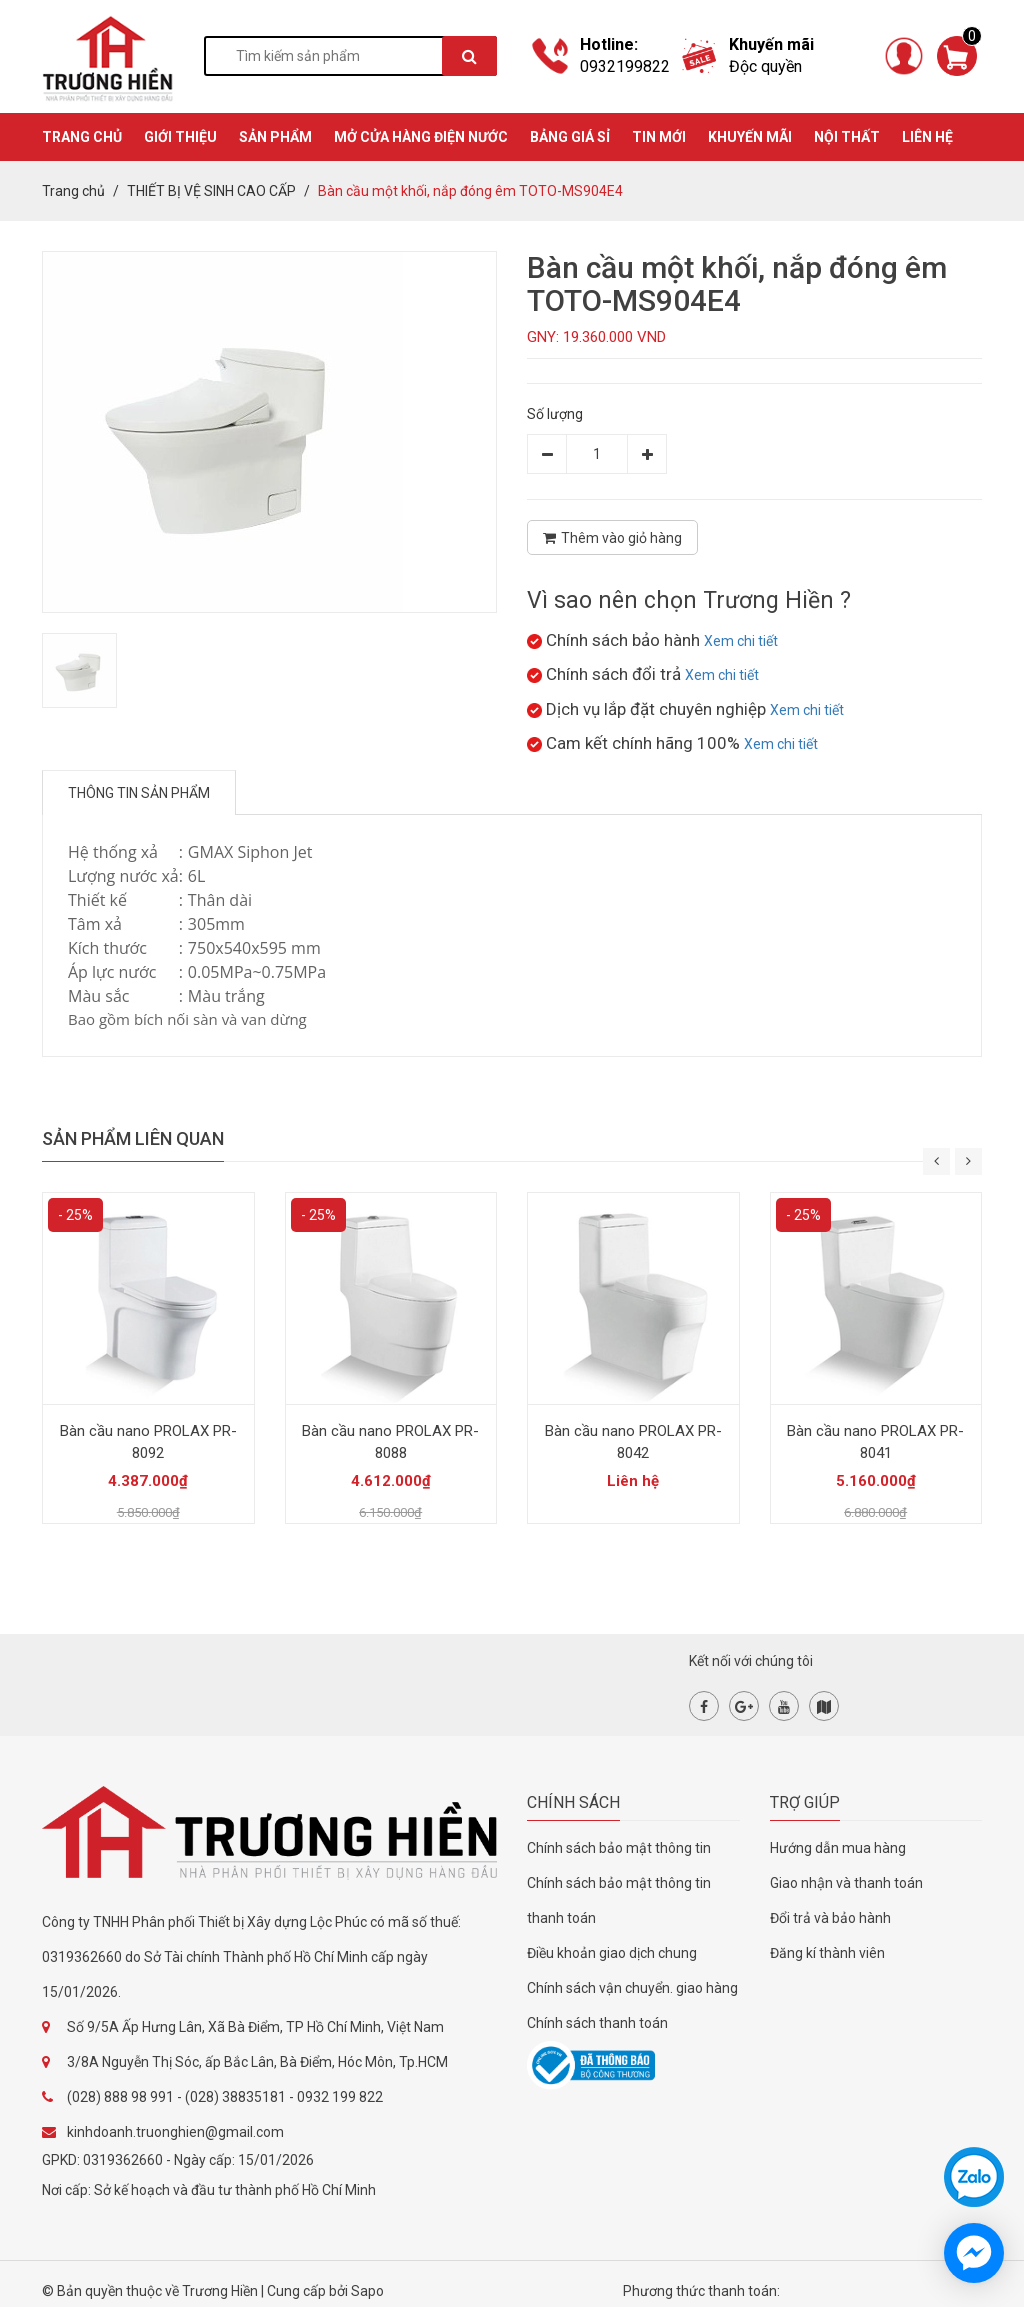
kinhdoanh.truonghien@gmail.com (175, 2132)
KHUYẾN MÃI (750, 137)
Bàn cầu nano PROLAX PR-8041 (875, 1442)
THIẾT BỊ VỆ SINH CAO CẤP (211, 191)
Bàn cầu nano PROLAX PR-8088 (390, 1442)
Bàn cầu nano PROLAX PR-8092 (148, 1442)
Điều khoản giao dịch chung (612, 1953)
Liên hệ (927, 137)
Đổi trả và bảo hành (830, 1918)
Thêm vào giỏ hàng (612, 538)
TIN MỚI (659, 137)
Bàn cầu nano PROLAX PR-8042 (633, 1442)
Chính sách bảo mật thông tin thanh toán (619, 1900)
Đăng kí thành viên (827, 1953)
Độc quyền (765, 66)
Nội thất (847, 137)
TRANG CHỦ (82, 137)
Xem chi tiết (741, 641)
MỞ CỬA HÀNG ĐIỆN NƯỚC (421, 137)
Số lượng (555, 414)
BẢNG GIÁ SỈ (570, 137)
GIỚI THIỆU (180, 137)
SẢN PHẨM (275, 137)
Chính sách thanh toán (597, 2023)
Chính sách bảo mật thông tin (619, 1848)
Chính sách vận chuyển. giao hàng (632, 1988)
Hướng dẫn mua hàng (838, 1848)
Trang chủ (73, 191)
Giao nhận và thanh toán (846, 1883)
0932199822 (625, 66)
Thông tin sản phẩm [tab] (139, 793)
